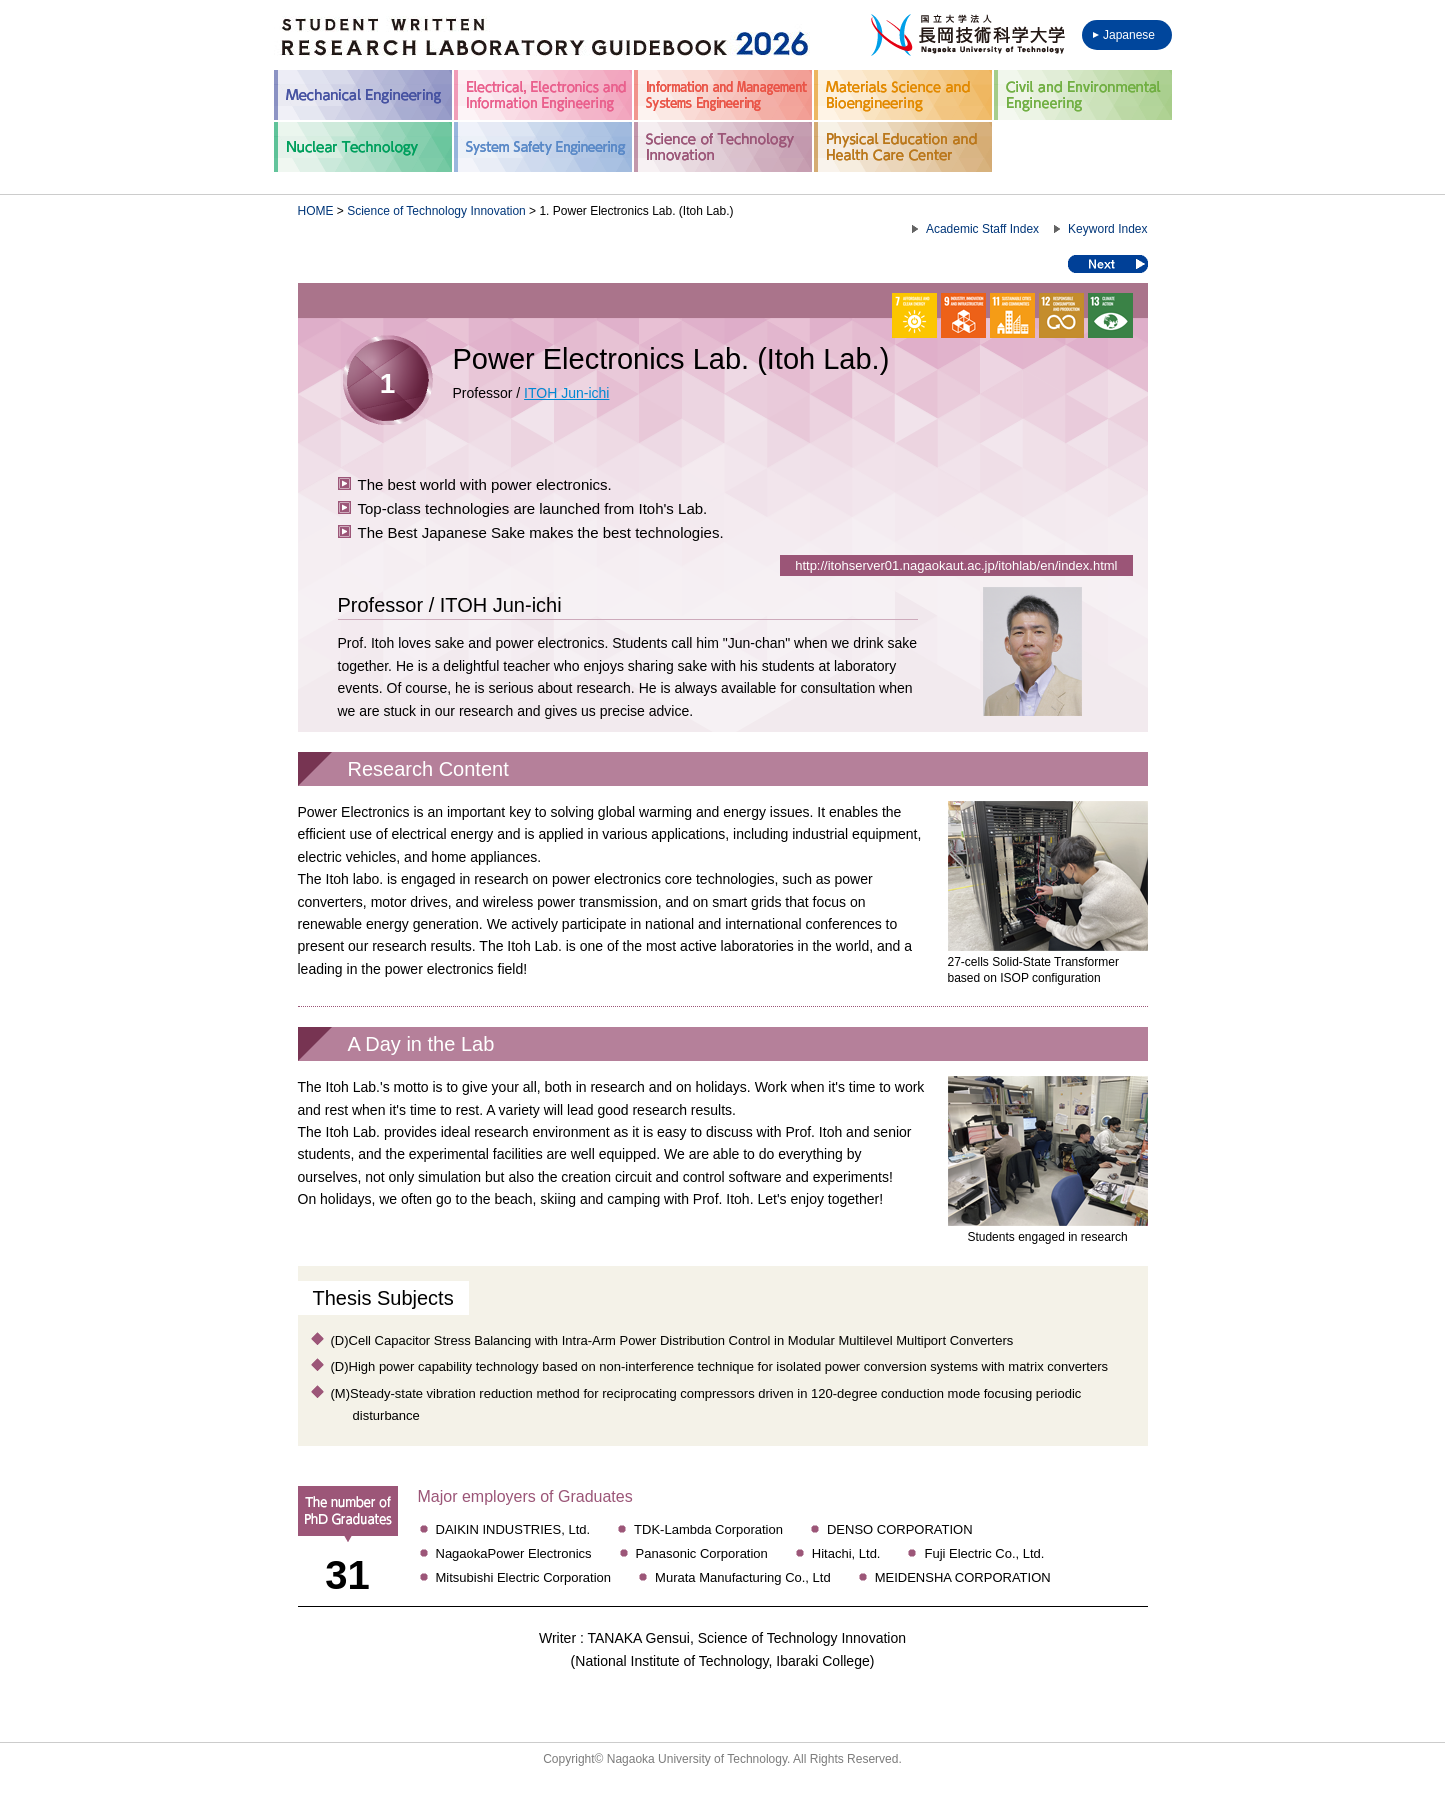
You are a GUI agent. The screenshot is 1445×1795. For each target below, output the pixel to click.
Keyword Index (1107, 229)
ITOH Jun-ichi (566, 393)
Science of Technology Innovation (436, 211)
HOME (316, 211)
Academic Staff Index (982, 229)
